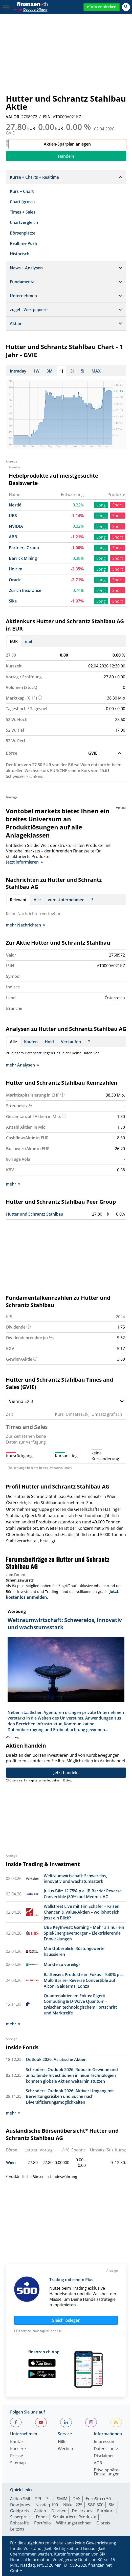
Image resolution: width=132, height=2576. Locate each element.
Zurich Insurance (25, 590)
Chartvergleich (24, 222)
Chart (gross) (22, 201)
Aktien (40, 2511)
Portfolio (42, 2523)
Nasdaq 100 (46, 2505)
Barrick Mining (23, 558)
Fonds (42, 2517)
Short (117, 505)
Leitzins (17, 2529)
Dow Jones (20, 2505)
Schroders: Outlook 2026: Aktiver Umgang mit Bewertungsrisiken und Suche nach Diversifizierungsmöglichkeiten (70, 2096)
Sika (13, 601)
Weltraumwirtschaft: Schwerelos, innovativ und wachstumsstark (75, 1878)
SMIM (62, 2498)
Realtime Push (23, 243)
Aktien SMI (20, 2498)
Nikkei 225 (72, 2505)
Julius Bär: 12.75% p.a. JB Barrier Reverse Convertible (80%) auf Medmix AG (83, 1893)
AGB (98, 2463)
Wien (11, 2162)
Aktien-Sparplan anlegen (67, 144)
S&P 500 (95, 2505)
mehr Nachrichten (25, 925)
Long (101, 505)
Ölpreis (103, 2523)
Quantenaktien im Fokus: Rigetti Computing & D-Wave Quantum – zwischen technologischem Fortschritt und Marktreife (80, 2004)
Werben (65, 2449)
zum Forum (15, 1574)
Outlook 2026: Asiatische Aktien (56, 2059)
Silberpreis (20, 2517)
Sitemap (18, 2463)
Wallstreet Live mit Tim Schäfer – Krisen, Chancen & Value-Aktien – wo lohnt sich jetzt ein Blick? (82, 1912)
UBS (13, 515)
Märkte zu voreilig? (62, 1964)
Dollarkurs (82, 2511)
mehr (30, 641)
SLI (49, 2498)
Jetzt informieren (24, 862)
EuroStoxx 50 (98, 2498)
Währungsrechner (73, 2523)
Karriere (18, 2449)
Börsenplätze (22, 233)
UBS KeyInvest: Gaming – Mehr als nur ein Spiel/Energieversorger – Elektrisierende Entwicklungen (84, 1933)
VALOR (12, 117)
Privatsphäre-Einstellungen (107, 2472)
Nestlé (15, 505)
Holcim (15, 569)
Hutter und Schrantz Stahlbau (34, 1214)
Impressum (105, 2442)
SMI (112, 2505)
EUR (14, 641)
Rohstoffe (19, 2523)
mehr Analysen (22, 1065)
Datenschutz (106, 2449)
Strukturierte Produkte (74, 2517)
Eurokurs (106, 2511)
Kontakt (17, 2442)
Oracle (15, 580)
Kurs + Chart (22, 191)
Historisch (19, 254)
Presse (16, 2456)
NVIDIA (16, 526)
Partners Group (24, 547)
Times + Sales (22, 212)
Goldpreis (19, 2511)
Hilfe (62, 2442)
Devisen (59, 2511)
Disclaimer (104, 2456)
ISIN (47, 117)
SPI (38, 2498)
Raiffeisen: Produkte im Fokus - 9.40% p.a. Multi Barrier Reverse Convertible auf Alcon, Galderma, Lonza (84, 1980)
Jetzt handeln (66, 1772)
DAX (76, 2498)
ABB (13, 537)
